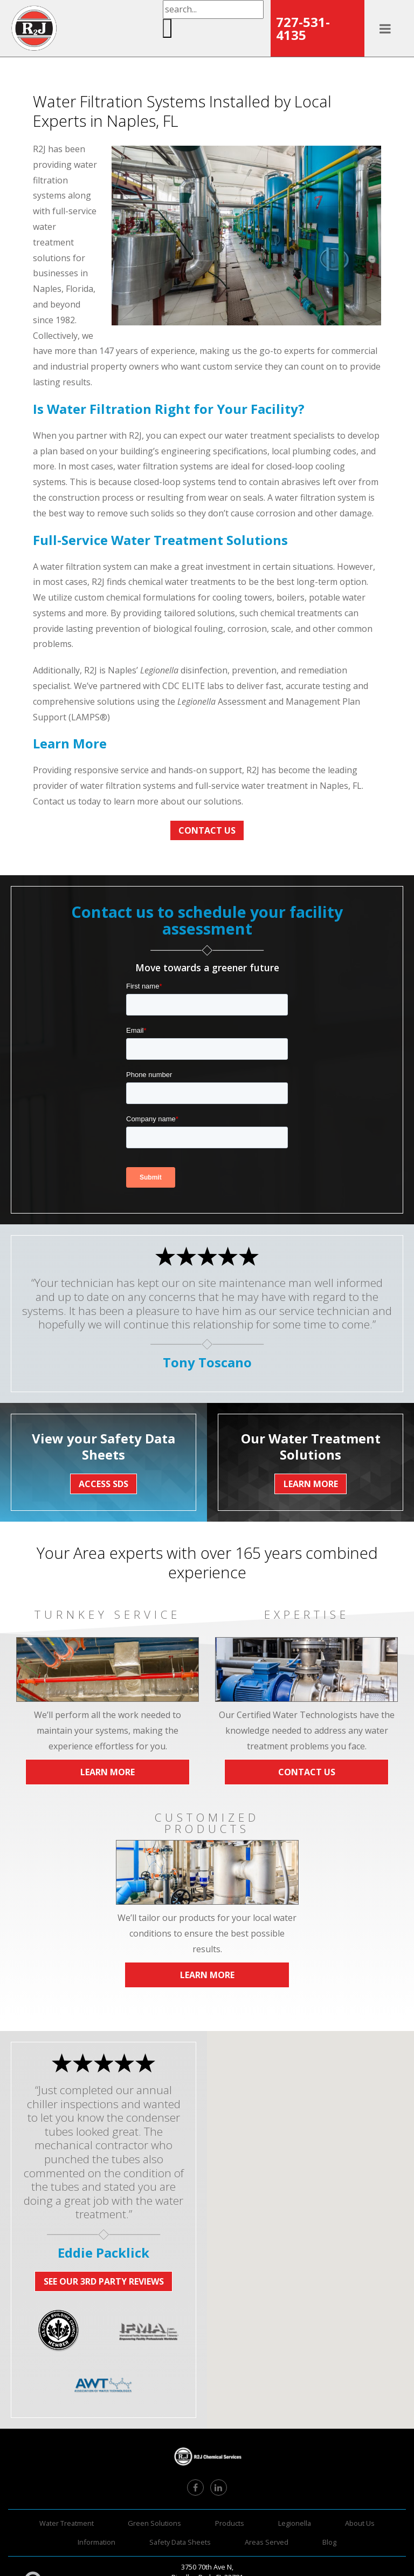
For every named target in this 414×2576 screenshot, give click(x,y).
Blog (329, 2542)
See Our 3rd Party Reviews (104, 2281)
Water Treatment (66, 2523)
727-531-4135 (303, 28)
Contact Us (207, 830)
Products (229, 2523)
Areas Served (266, 2542)
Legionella (294, 2523)
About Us (360, 2523)
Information (96, 2542)
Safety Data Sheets (180, 2542)
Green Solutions (154, 2523)
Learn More (107, 1772)
